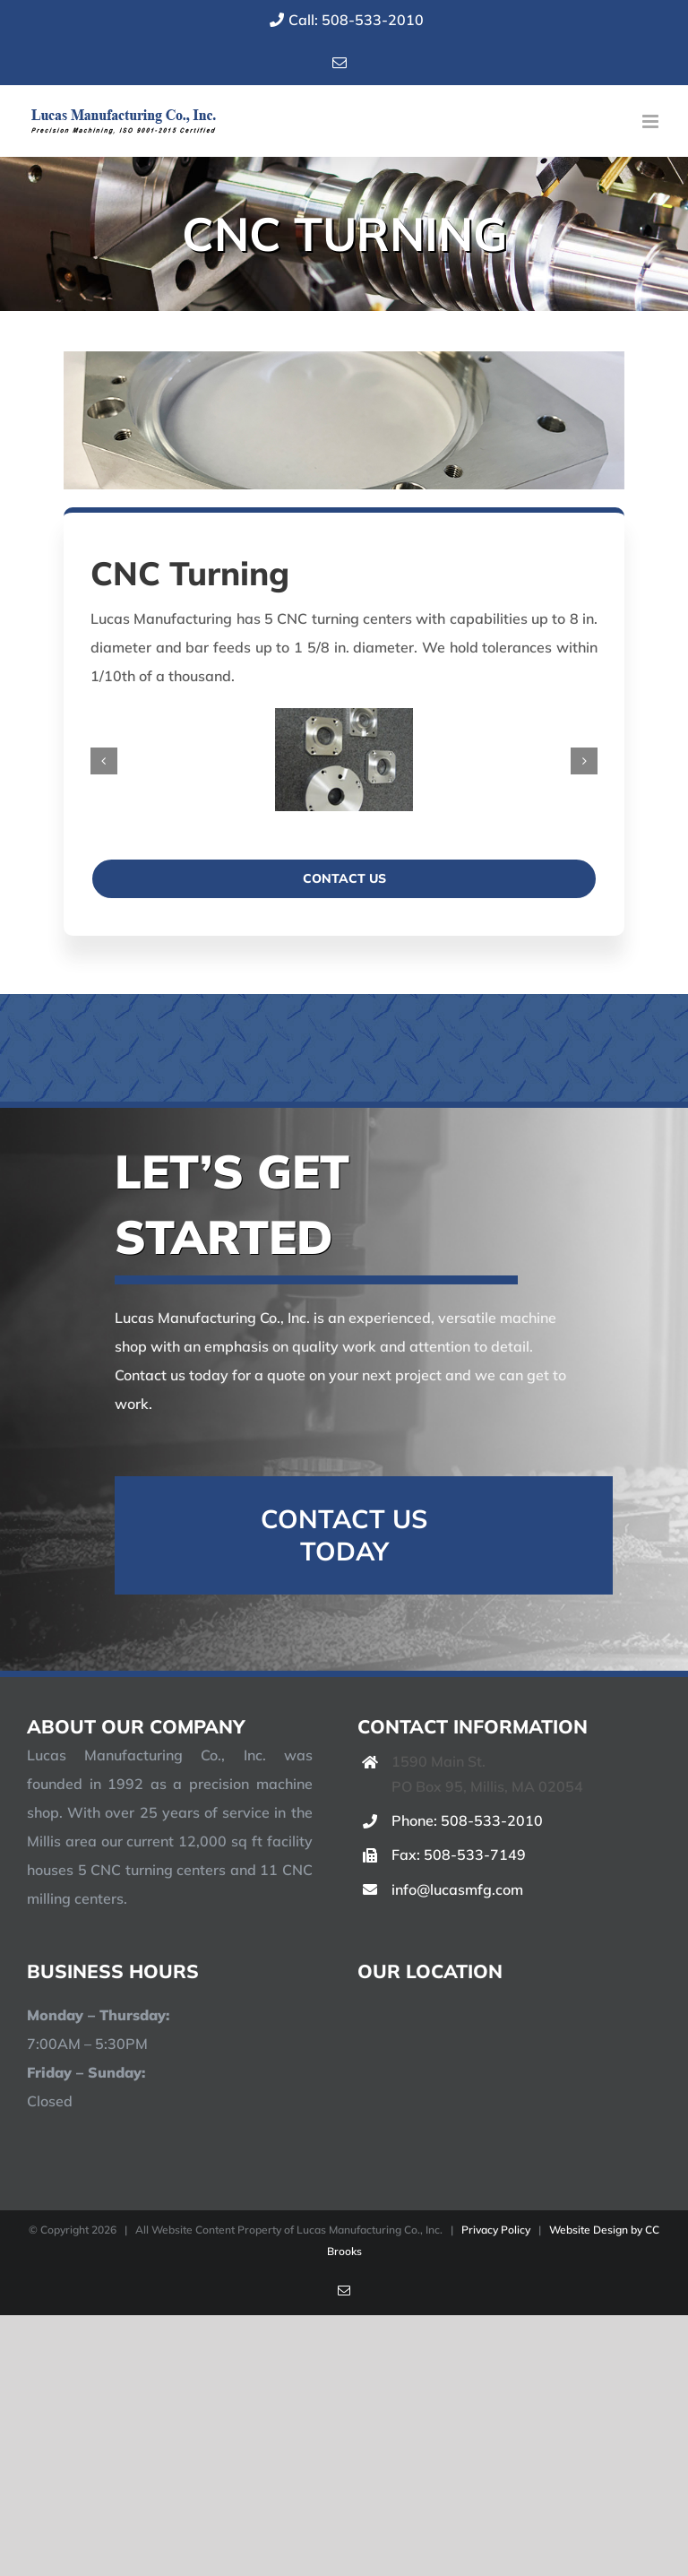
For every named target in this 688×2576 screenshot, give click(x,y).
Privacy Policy (495, 2229)
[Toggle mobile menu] (651, 121)
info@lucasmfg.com (457, 1889)
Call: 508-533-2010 (344, 20)
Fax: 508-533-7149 (458, 1854)
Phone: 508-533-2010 (467, 1820)
